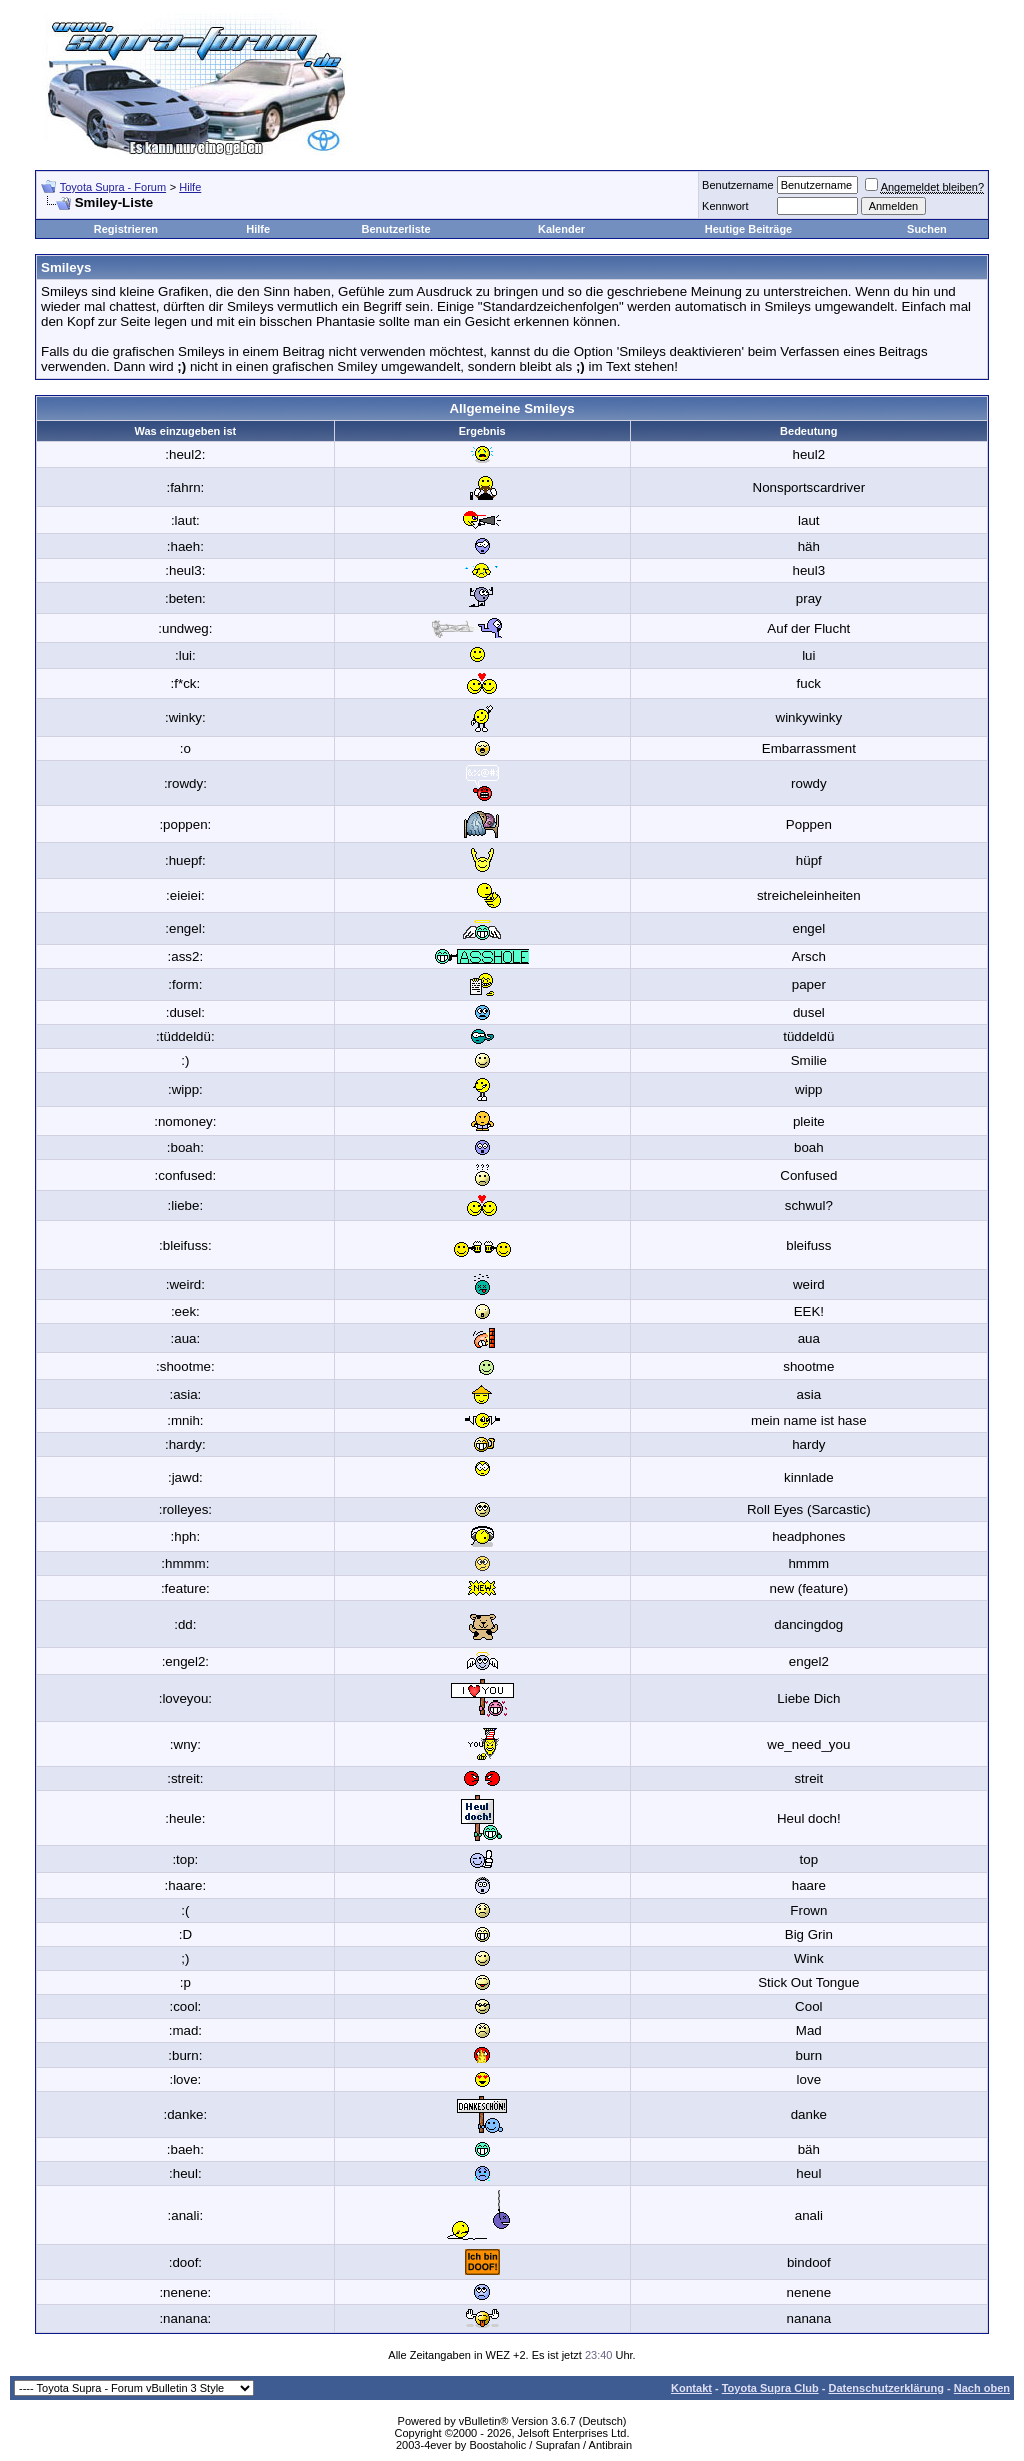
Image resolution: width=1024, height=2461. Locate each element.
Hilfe (190, 187)
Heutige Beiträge (748, 229)
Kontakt (691, 2388)
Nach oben (982, 2388)
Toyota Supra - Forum (113, 187)
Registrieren (126, 229)
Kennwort (725, 206)
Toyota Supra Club (770, 2388)
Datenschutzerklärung (886, 2388)
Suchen (927, 229)
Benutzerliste (396, 229)
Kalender (561, 229)
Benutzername (738, 185)
